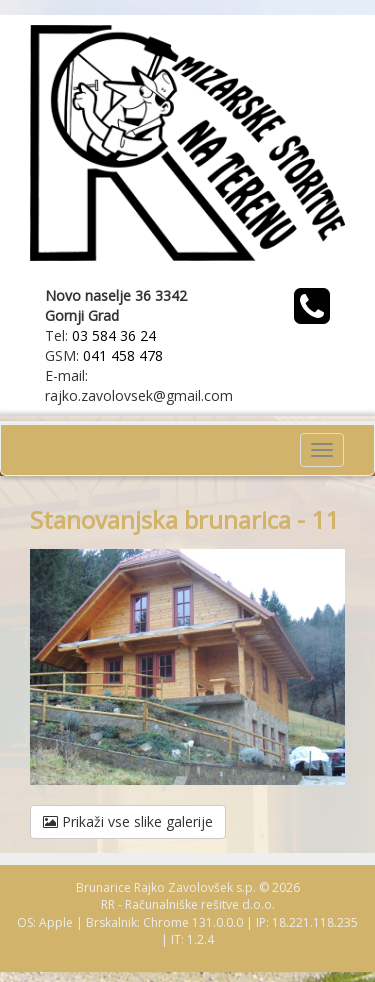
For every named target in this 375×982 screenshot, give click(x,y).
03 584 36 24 (114, 335)
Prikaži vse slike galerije (128, 821)
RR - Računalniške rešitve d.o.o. (188, 904)
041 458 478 (123, 355)
